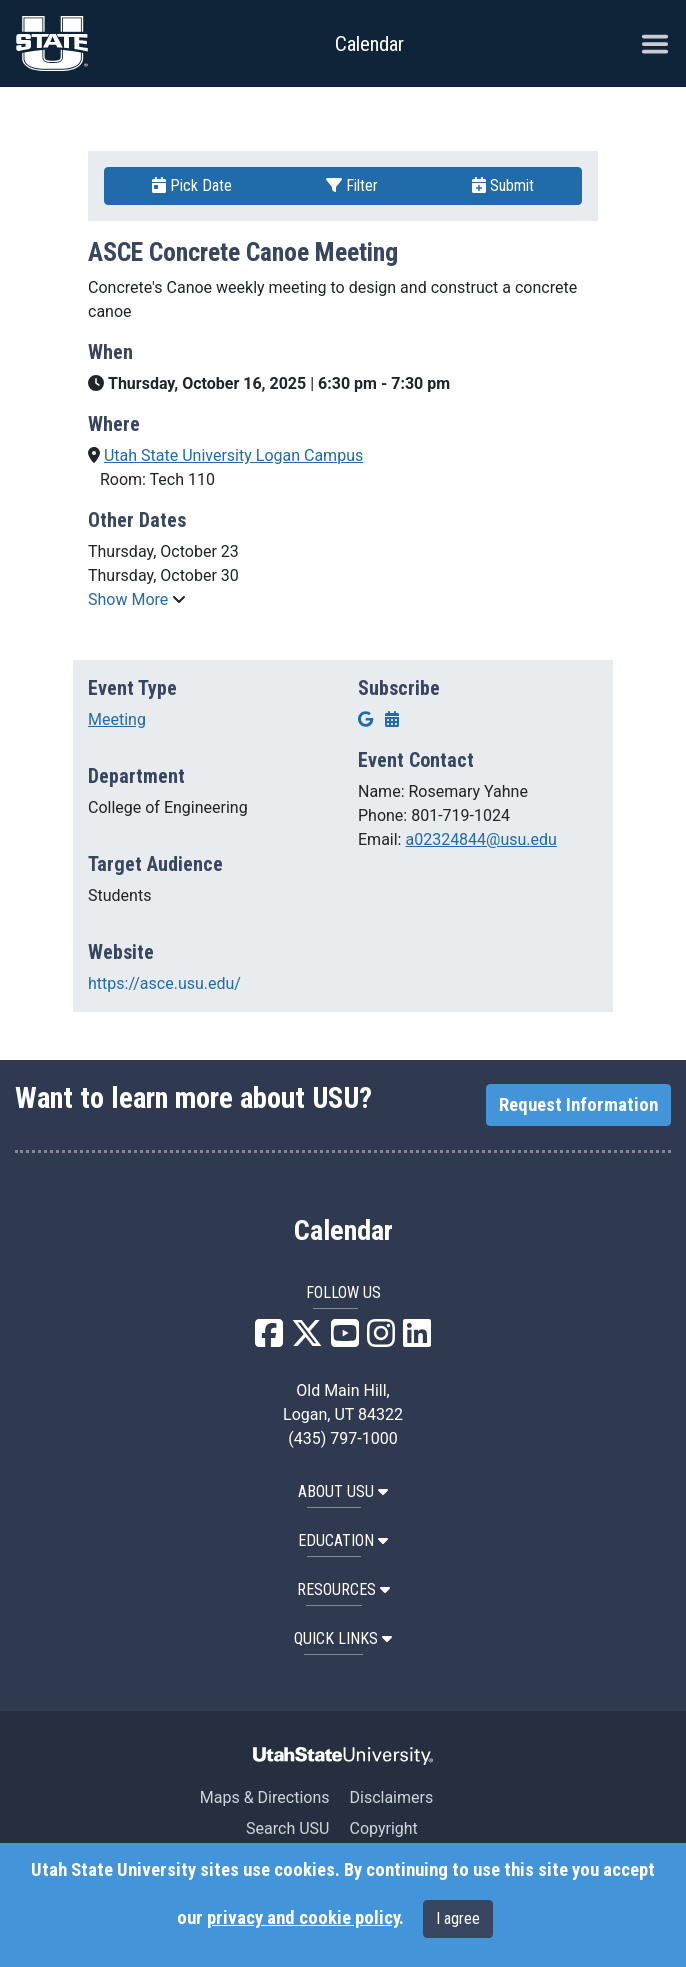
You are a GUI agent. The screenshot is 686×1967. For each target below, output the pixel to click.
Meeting (117, 719)
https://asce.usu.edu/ (164, 983)
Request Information (578, 1105)
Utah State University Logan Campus (233, 455)
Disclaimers (391, 1797)
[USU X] (307, 1339)
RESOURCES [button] (343, 1589)
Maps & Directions (265, 1797)
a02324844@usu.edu (480, 839)
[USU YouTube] (345, 1339)
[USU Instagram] (381, 1339)
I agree (458, 1918)
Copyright (383, 1828)
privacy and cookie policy (303, 1918)
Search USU (287, 1828)
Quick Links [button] (343, 1638)
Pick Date (192, 185)
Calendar (343, 1231)
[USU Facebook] (269, 1339)
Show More (130, 599)
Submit (503, 185)
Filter (352, 185)
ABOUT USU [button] (343, 1491)
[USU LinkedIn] (417, 1339)
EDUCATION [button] (343, 1540)
